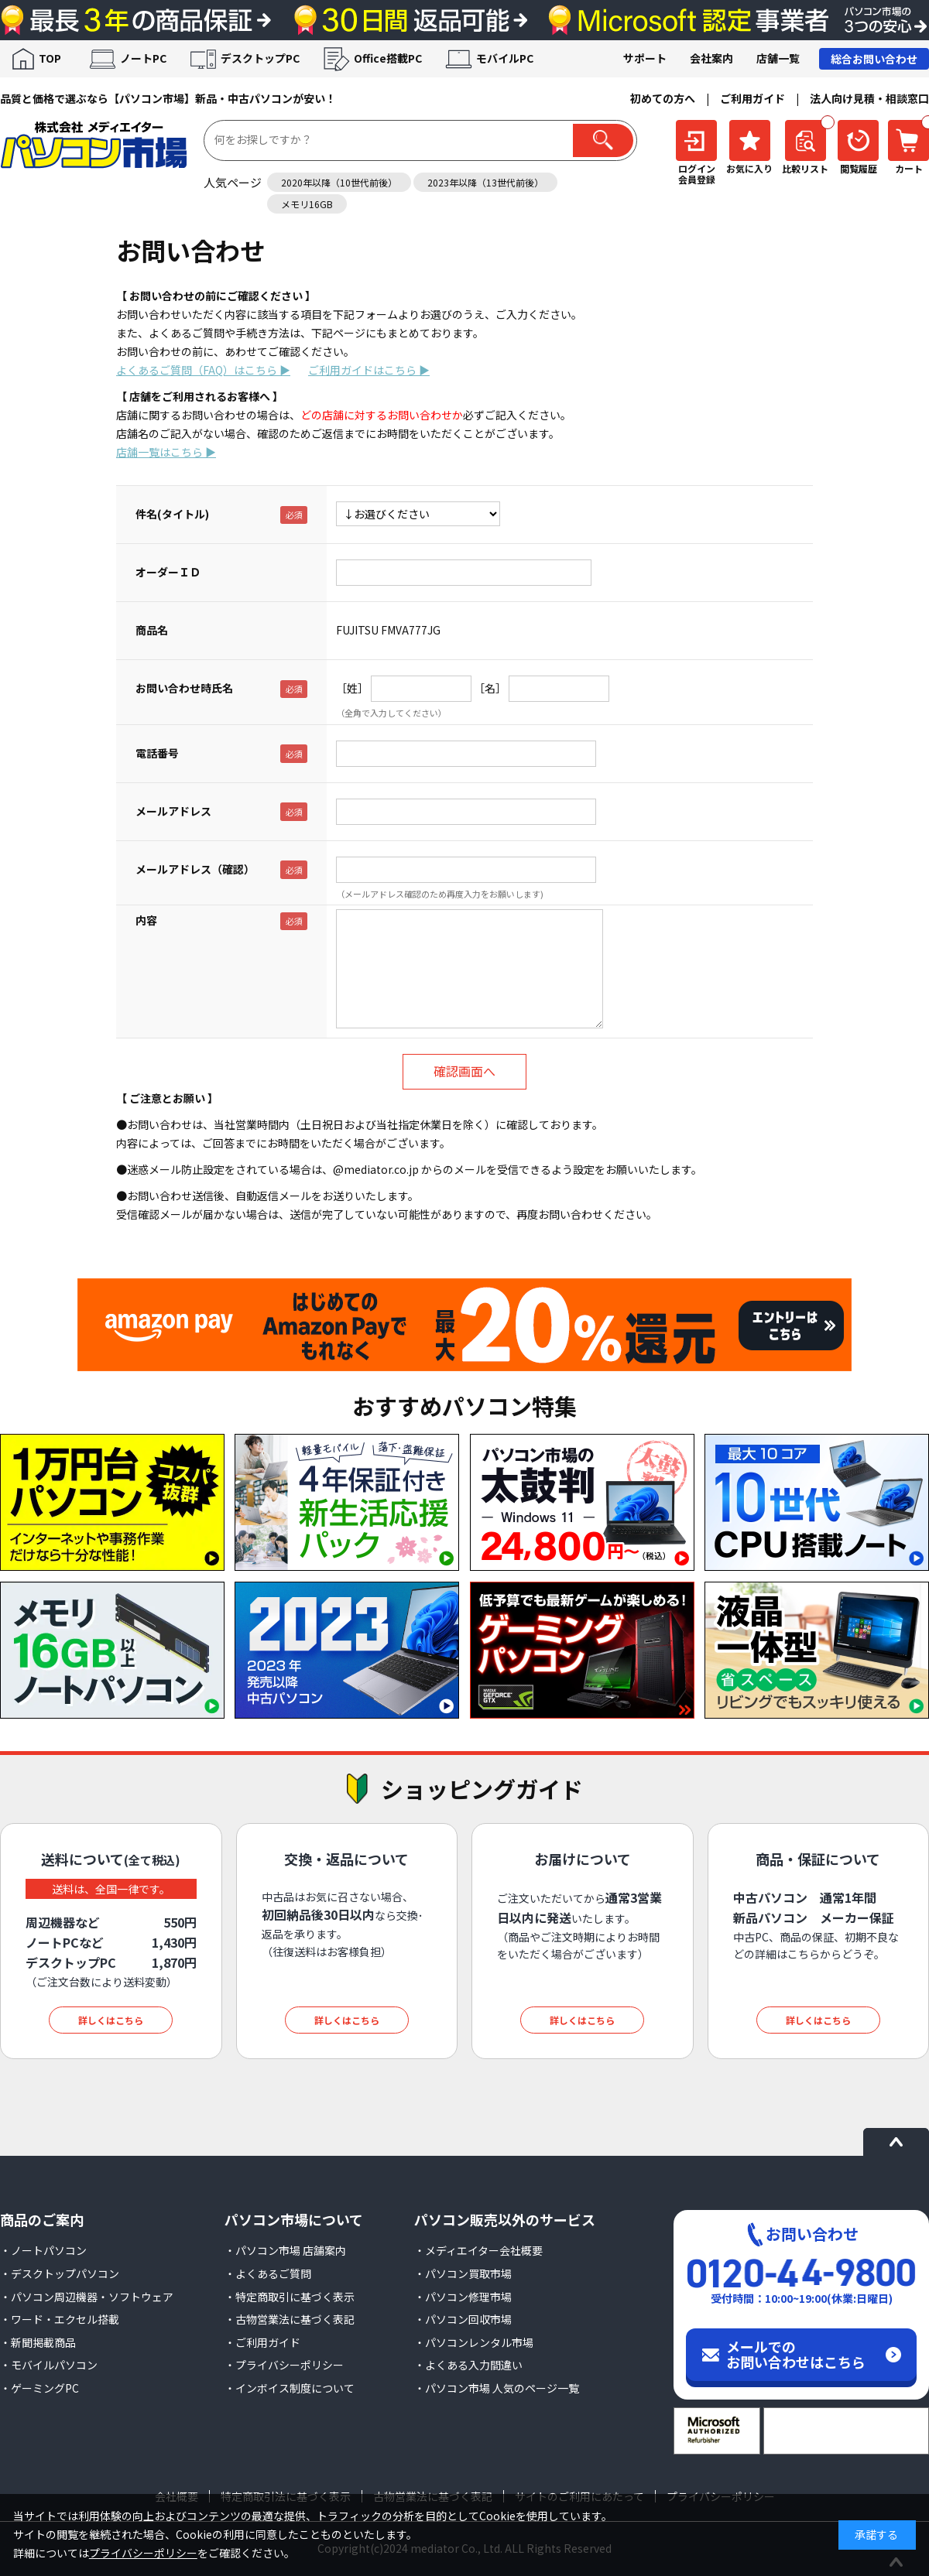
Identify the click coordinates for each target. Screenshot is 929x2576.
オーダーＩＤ (168, 572)
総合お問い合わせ (874, 59)
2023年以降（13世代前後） (485, 182)
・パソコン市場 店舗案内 (285, 2250)
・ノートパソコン (43, 2250)
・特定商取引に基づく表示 (290, 2296)
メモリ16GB (307, 203)
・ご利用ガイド (262, 2342)
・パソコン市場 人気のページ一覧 (496, 2388)
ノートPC (143, 58)
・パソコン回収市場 (463, 2319)
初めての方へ (662, 98)
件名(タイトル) (172, 514)
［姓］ (352, 688)
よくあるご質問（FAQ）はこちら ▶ (203, 370)
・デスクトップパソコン (59, 2273)
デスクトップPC (260, 58)
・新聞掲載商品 (38, 2342)
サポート (645, 58)
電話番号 (157, 753)
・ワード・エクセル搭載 (59, 2319)
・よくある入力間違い (468, 2364)
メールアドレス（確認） (195, 869)
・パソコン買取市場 (463, 2273)
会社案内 (711, 58)
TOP (50, 58)
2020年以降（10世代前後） (339, 182)
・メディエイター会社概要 (478, 2250)
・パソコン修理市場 (463, 2296)
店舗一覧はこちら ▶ (166, 452)
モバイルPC (504, 58)
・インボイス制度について (290, 2388)
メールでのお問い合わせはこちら (796, 2354)
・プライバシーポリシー (284, 2364)
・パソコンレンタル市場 (473, 2342)
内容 (146, 920)
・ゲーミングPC (39, 2388)
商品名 (151, 630)
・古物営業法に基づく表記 (290, 2319)
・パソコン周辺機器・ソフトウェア (86, 2296)
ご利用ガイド (752, 98)
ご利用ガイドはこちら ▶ (369, 370)
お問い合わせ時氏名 (184, 688)
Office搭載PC (388, 58)
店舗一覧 (778, 58)
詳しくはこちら (110, 2020)
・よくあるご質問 (268, 2273)
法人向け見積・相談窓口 (869, 98)
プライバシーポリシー (143, 2553)
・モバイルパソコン (49, 2364)
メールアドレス (173, 811)
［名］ (490, 688)
